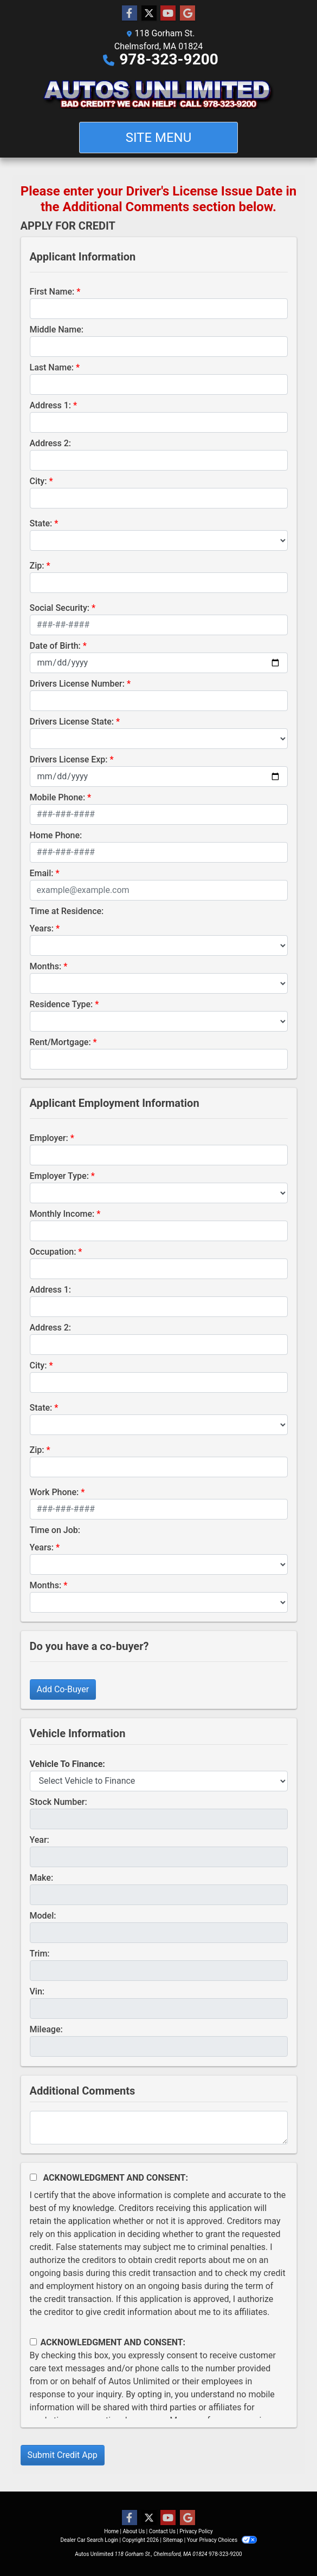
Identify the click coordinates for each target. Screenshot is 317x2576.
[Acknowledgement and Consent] (33, 2177)
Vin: (37, 1991)
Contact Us (162, 2531)
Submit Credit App (63, 2455)
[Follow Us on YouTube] (168, 13)
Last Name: (52, 367)
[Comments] (159, 2127)
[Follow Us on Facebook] (129, 13)
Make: (42, 1878)
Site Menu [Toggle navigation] (159, 137)
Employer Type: (59, 1176)
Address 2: (50, 443)
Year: (39, 1840)
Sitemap (173, 2540)
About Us (134, 2531)
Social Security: (60, 608)
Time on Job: (55, 1530)
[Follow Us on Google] (187, 13)
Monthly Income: (62, 1214)
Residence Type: (61, 1004)
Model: (43, 1915)
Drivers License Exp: (69, 759)
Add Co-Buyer (63, 1689)
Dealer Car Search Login (89, 2540)
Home (111, 2531)
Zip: (37, 565)
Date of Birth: (55, 646)
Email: (42, 873)
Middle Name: (56, 329)
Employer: (49, 1138)
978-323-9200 (168, 59)
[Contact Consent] (33, 2341)
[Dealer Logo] (158, 94)
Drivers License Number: (77, 684)
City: (38, 481)
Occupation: (53, 1252)
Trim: (40, 1953)
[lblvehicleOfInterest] (159, 1781)
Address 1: (50, 405)
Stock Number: (58, 1802)
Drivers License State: (72, 721)
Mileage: (46, 2029)
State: (41, 523)
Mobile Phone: (58, 797)
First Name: (52, 291)
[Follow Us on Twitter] (149, 13)
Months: (46, 966)
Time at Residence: (67, 911)
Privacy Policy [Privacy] (196, 2531)
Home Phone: (56, 835)
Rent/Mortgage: (60, 1042)
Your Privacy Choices (222, 2540)
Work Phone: (54, 1492)
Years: (42, 928)
